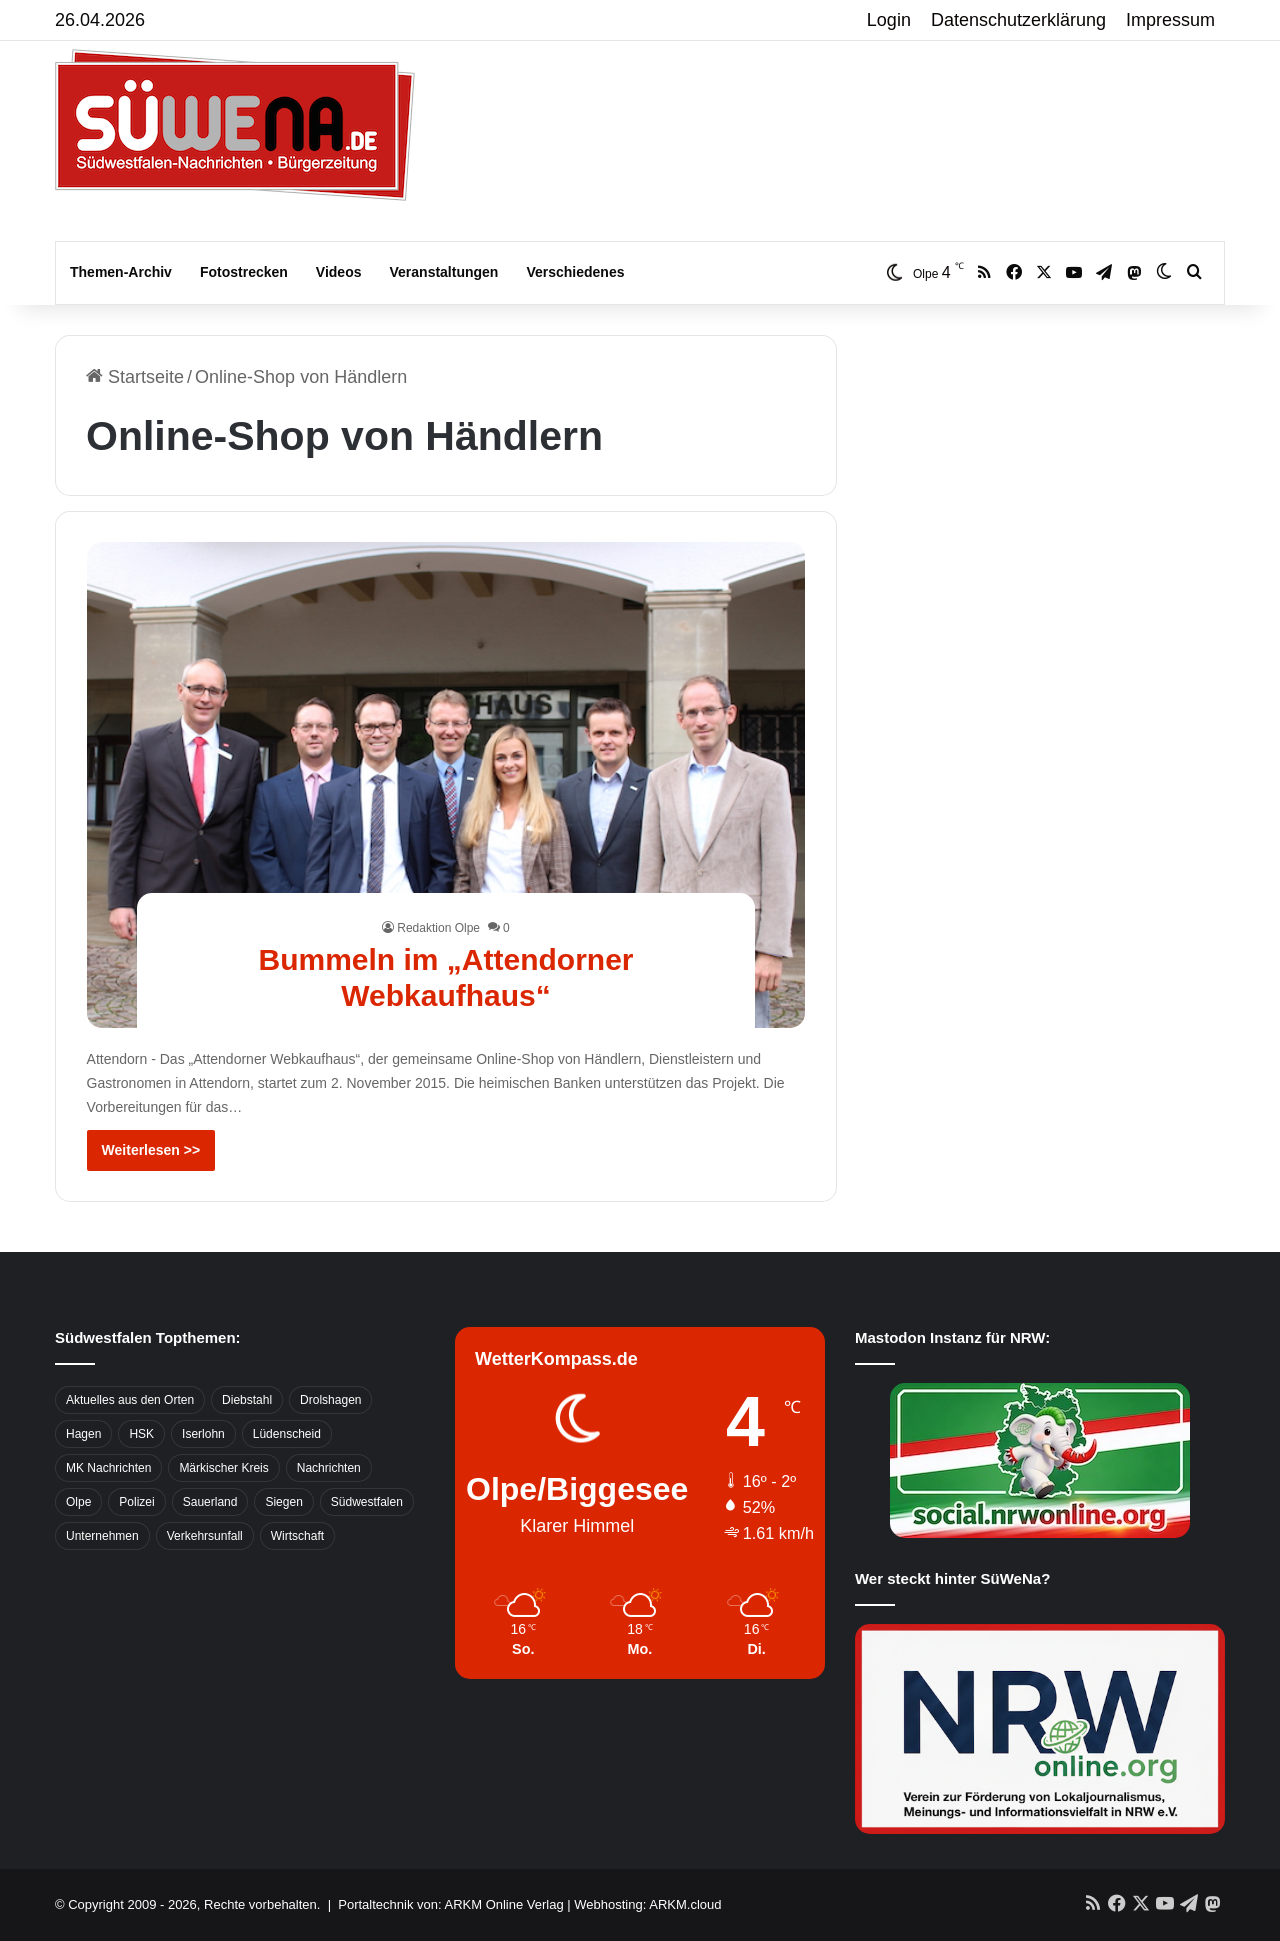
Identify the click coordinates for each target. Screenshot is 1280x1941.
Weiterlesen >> (151, 1150)
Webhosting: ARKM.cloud (647, 1904)
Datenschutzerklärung (1018, 20)
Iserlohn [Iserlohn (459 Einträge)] (203, 1434)
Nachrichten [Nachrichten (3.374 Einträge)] (329, 1468)
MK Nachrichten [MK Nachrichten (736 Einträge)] (108, 1468)
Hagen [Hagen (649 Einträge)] (83, 1434)
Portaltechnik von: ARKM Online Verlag (450, 1904)
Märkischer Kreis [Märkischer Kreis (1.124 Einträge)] (223, 1468)
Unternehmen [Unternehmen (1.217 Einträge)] (102, 1536)
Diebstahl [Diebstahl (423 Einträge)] (247, 1400)
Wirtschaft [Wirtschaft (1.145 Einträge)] (297, 1536)
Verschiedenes (575, 272)
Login (889, 20)
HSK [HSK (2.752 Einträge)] (141, 1434)
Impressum (1170, 20)
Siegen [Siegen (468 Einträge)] (283, 1502)
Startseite (135, 377)
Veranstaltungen (444, 272)
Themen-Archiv (121, 272)
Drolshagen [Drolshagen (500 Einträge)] (330, 1400)
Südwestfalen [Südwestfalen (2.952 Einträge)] (367, 1502)
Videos (339, 272)
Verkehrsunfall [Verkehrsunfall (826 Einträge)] (205, 1536)
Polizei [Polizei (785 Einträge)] (136, 1502)
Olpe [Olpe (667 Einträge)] (78, 1502)
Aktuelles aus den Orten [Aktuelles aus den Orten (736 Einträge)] (130, 1400)
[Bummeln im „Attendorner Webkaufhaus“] (446, 785)
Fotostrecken (244, 272)
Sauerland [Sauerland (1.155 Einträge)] (210, 1502)
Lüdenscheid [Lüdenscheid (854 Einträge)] (287, 1434)
